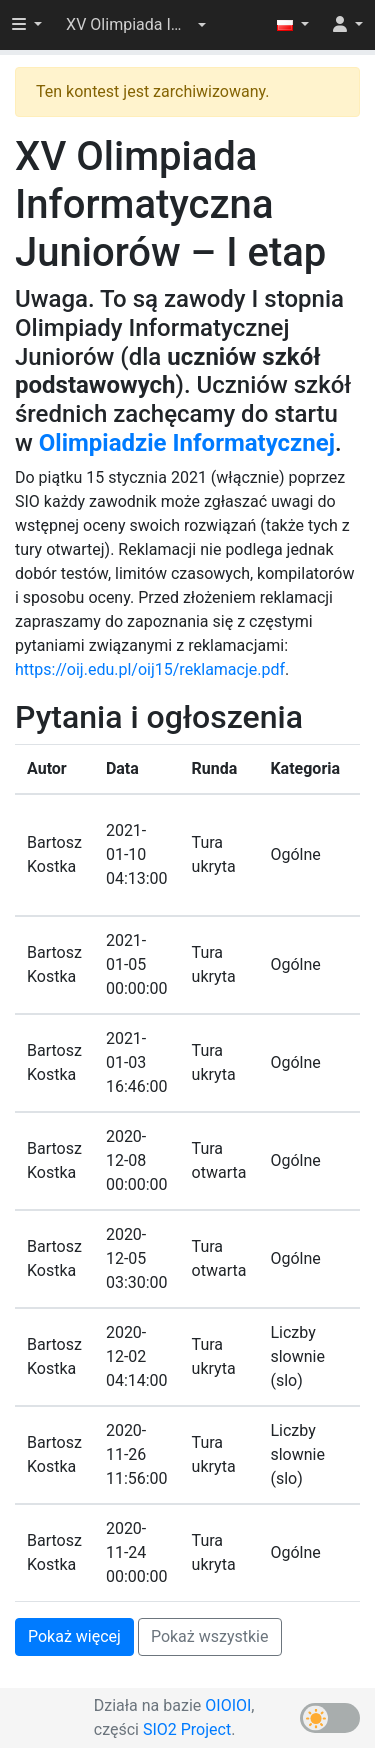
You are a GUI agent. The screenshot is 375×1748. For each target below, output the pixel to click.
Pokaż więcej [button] (74, 1636)
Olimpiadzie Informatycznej (187, 443)
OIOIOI (228, 1705)
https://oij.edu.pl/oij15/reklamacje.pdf (150, 669)
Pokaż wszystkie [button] (210, 1636)
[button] (136, 25)
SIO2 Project (187, 1729)
